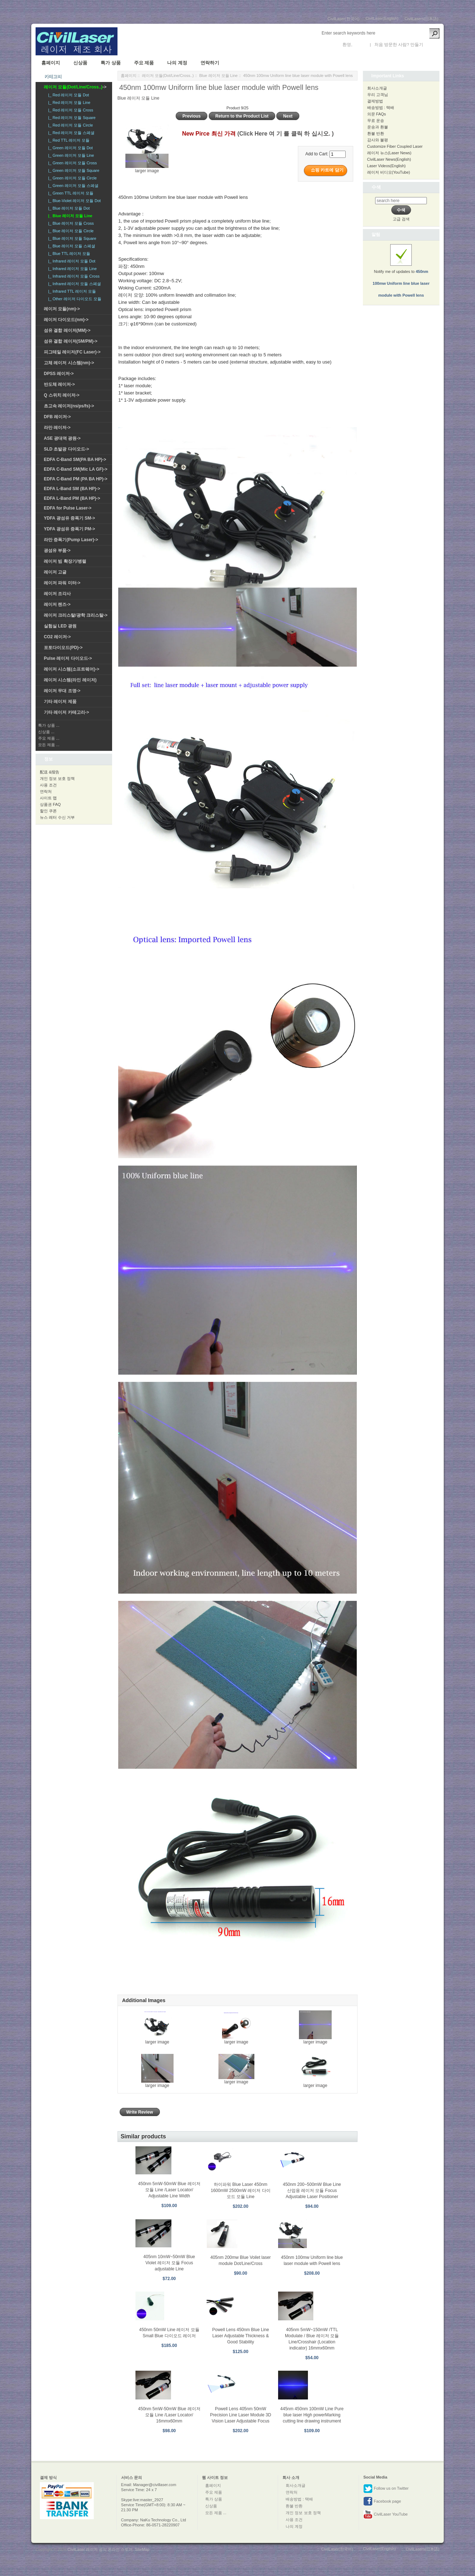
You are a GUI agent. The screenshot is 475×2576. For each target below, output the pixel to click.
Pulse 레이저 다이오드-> (68, 658)
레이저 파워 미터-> (62, 582)
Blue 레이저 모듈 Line (218, 75)
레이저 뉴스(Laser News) (389, 153)
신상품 (80, 62)
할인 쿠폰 (48, 811)
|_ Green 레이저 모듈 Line (70, 155)
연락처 (46, 791)
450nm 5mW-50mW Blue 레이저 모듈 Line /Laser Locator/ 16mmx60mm (169, 2415)
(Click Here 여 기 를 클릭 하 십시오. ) (285, 134)
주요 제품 (144, 62)
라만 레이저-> (57, 427)
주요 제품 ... (48, 738)
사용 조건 (48, 785)
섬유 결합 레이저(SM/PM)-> (70, 341)
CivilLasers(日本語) (421, 19)
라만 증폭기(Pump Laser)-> (71, 539)
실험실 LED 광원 (60, 626)
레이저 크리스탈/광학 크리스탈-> (75, 615)
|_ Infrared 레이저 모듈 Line (71, 268)
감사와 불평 (377, 140)
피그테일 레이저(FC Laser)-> (72, 352)
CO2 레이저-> (57, 636)
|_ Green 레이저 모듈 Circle (71, 178)
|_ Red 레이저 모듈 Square (71, 117)
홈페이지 (50, 62)
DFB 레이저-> (57, 416)
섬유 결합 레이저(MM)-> (67, 330)
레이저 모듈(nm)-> (62, 308)
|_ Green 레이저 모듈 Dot (69, 148)
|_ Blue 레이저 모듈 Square (71, 238)
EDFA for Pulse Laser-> (68, 508)
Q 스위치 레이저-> (61, 395)
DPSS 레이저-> (59, 373)
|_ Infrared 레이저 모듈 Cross (73, 276)
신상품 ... (46, 732)
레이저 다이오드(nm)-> (66, 319)
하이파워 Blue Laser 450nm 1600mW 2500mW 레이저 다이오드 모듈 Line (241, 2190)
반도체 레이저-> (59, 384)
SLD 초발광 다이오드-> (66, 449)
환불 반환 (375, 133)
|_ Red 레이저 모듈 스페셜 (70, 133)
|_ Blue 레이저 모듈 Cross (70, 223)
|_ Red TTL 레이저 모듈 (67, 140)
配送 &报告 (49, 772)
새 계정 (431, 44)
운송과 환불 (377, 127)
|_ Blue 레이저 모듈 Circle (69, 231)
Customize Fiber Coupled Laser (395, 146)
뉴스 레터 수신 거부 (57, 817)
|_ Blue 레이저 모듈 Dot (67, 208)
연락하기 (209, 62)
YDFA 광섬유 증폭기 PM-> (69, 528)
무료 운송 (375, 120)
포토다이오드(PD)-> (63, 647)
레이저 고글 (55, 572)
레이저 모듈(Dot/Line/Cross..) (168, 75)
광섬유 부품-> (57, 550)
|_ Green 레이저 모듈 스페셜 (72, 185)
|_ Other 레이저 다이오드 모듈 (73, 299)
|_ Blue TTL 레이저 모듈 (68, 253)
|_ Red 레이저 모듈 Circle (69, 125)
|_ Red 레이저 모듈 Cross (69, 110)
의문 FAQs (376, 114)
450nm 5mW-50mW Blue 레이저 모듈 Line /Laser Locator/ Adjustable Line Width (169, 2189)
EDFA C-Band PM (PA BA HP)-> (75, 478)
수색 (376, 187)
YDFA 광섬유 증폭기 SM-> (69, 518)
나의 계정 (177, 62)
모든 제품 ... (48, 745)
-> (75, 87)
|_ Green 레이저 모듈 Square (72, 170)
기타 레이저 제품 (60, 701)
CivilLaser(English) (381, 18)
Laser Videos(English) (386, 166)
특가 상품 (111, 62)
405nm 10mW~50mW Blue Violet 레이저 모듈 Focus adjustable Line (169, 2262)
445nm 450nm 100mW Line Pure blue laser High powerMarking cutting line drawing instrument (311, 2415)
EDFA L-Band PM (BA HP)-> (72, 498)
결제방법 (375, 101)
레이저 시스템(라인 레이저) (70, 679)
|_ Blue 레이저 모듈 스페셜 (70, 246)
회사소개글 (377, 88)
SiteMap (142, 2549)
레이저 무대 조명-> (62, 690)
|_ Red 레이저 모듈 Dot (67, 95)
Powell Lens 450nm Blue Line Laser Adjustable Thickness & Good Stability (240, 2335)
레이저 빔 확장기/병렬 (65, 561)
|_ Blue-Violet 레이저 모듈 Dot (73, 200)
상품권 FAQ (50, 804)
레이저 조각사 (57, 593)
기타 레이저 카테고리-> (66, 712)
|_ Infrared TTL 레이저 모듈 (71, 291)
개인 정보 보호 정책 (57, 778)
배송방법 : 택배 (380, 107)
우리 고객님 (377, 94)
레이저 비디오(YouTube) (388, 172)
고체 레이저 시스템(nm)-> (69, 362)
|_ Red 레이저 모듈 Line (68, 102)
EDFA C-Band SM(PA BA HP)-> (75, 459)
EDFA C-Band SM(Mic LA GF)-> (75, 469)
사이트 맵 (48, 798)
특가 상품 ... (48, 725)
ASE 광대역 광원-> (62, 438)
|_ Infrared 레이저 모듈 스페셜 (73, 284)
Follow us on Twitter (386, 2488)
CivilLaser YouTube (385, 2514)
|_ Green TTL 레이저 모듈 (69, 193)
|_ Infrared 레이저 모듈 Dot (70, 261)
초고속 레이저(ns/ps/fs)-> (69, 405)
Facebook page (382, 2501)
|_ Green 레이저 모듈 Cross (71, 163)
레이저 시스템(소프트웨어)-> (71, 669)
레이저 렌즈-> (57, 604)
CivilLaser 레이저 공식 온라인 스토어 (100, 2549)
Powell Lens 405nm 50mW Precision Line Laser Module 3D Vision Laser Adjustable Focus (240, 2415)
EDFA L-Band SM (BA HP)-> (72, 488)
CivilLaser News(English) (389, 159)
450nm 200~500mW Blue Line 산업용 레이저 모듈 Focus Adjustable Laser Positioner (312, 2190)
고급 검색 (401, 219)
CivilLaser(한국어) (344, 19)
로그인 (360, 44)
